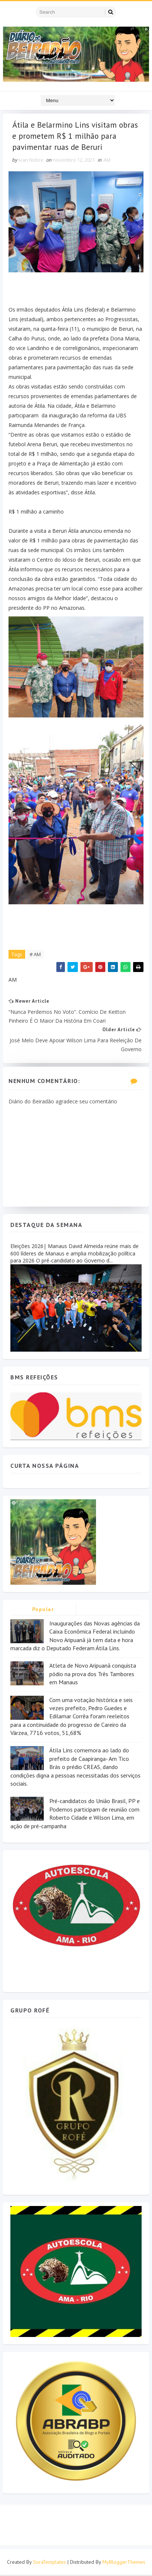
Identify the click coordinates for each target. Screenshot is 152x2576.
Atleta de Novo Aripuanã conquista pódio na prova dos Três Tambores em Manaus (92, 1675)
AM (106, 161)
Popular (43, 1610)
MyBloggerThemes (123, 2563)
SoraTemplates (49, 2563)
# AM (35, 955)
